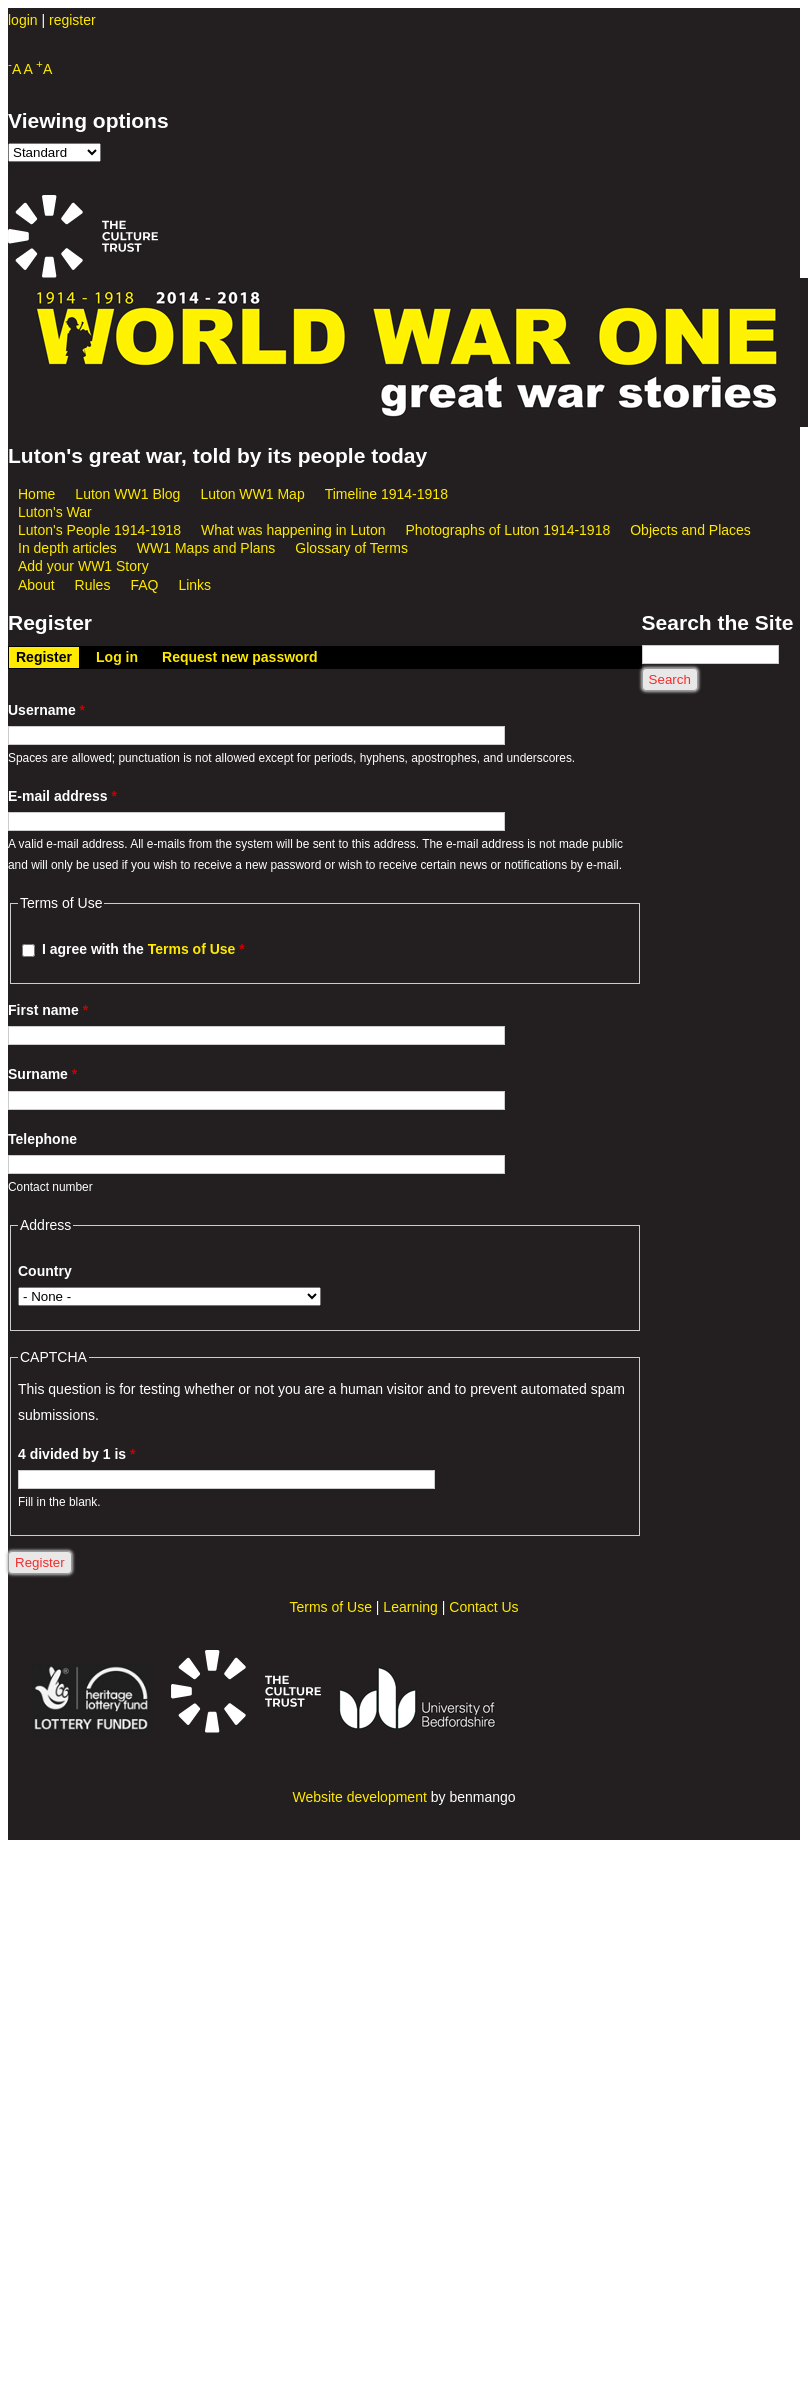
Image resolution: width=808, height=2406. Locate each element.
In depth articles (67, 548)
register (72, 20)
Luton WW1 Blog (127, 494)
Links (194, 585)
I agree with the (143, 949)
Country (45, 1271)
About (36, 585)
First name (48, 1010)
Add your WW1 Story (83, 566)
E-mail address (62, 796)
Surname (42, 1074)
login (23, 20)
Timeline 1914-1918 (386, 494)
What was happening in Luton (293, 530)
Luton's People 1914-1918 (99, 530)
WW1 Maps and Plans (206, 548)
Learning (410, 1607)
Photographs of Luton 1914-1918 (508, 530)
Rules (93, 585)
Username (46, 710)
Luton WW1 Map (252, 494)
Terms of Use (192, 949)
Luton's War (55, 512)
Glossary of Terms (351, 548)
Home (36, 494)
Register (47, 656)
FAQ (144, 585)
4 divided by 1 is (77, 1454)
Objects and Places (690, 530)
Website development (359, 1797)
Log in (117, 657)
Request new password (240, 657)
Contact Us (483, 1607)
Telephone (42, 1139)
